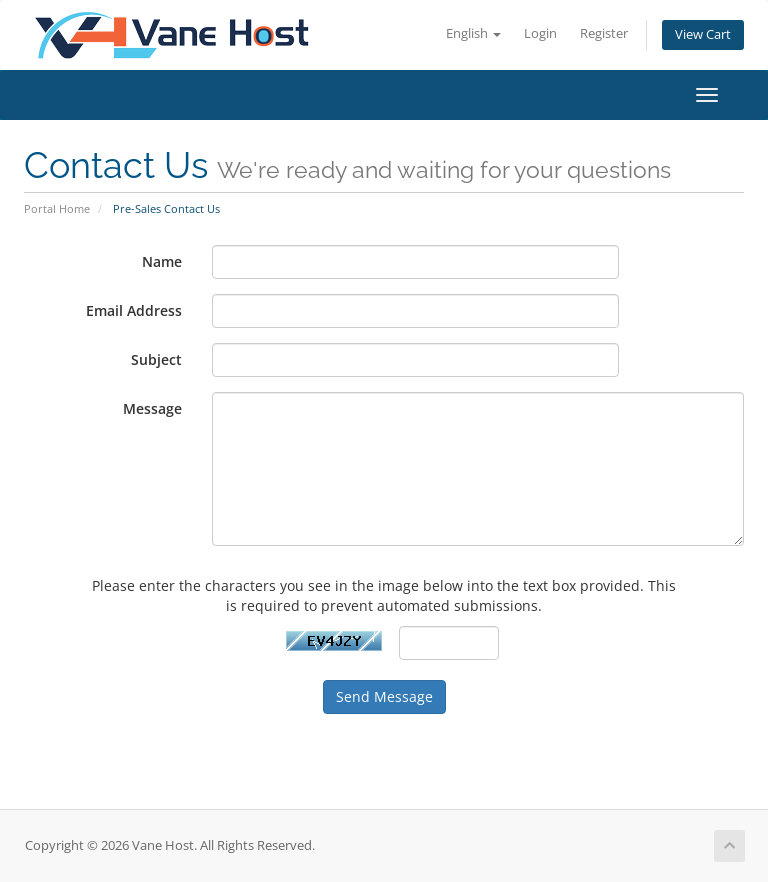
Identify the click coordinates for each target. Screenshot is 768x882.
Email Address (134, 310)
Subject (156, 359)
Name (162, 261)
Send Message (384, 696)
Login (540, 33)
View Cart (703, 34)
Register (604, 33)
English (473, 33)
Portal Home (57, 208)
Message (152, 408)
